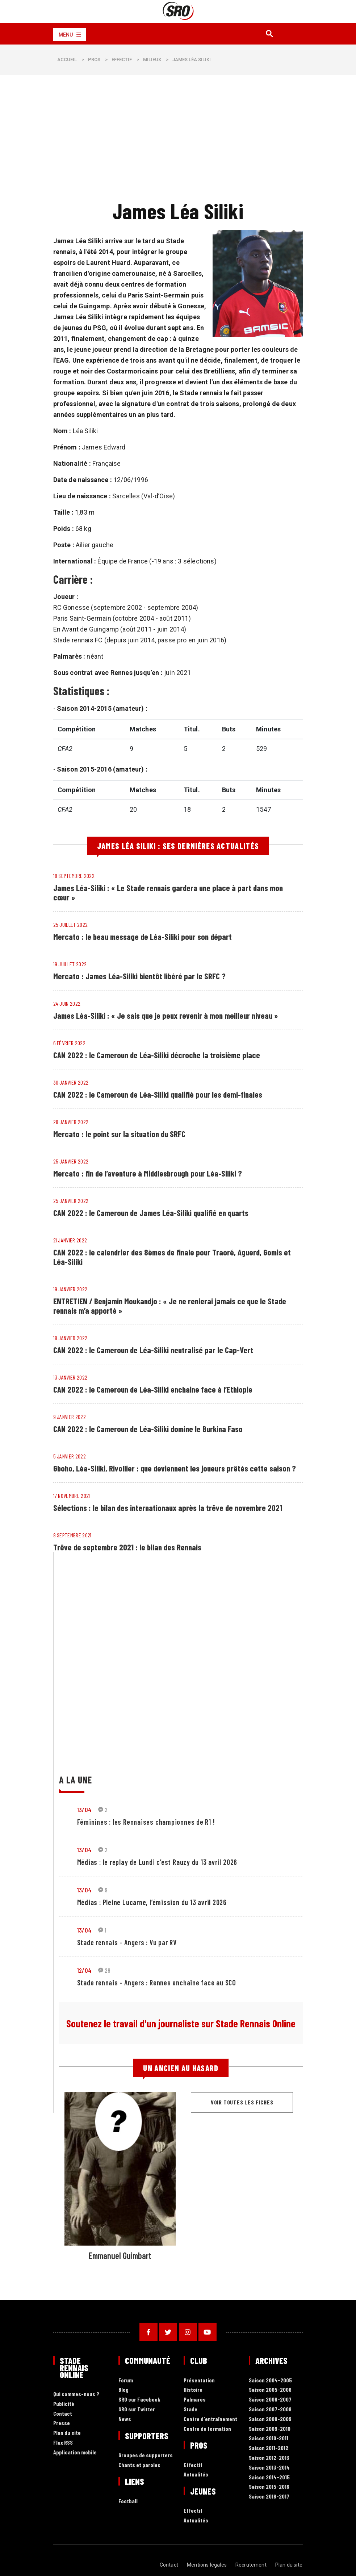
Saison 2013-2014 (269, 2467)
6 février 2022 (69, 1042)
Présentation (199, 2380)
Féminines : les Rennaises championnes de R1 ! (146, 1821)
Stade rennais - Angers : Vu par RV (127, 1942)
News (124, 2419)
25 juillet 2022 (70, 924)
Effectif (122, 59)
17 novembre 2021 (71, 1495)
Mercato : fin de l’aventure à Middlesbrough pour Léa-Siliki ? (149, 1173)
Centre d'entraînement (210, 2419)
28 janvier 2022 (71, 1121)
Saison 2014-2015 (269, 2477)
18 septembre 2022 (74, 875)
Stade (190, 2409)
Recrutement (251, 2565)
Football (128, 2501)
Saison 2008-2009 (270, 2419)
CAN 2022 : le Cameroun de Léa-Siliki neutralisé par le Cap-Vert (154, 1350)
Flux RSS (63, 2442)
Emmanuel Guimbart (120, 2255)
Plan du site (67, 2433)
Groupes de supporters (145, 2455)
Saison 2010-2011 (268, 2438)
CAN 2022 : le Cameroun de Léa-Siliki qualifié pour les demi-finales (159, 1094)
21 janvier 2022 (70, 1240)
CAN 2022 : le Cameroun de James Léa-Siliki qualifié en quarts (152, 1213)
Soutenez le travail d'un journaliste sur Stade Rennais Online (181, 2023)
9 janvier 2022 (69, 1416)
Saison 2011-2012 (268, 2448)
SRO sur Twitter (136, 2409)
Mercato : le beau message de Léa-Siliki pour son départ (143, 937)
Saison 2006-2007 (270, 2399)
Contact (62, 2413)
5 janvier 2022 (69, 1456)
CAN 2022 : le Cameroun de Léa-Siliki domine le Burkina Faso (149, 1429)
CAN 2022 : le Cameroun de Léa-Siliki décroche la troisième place (157, 1055)
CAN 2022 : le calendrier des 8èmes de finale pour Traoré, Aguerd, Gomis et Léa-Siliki (172, 1257)
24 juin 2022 (67, 1003)
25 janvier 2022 (71, 1161)
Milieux (152, 59)
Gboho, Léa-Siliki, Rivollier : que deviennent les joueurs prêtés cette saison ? (176, 1468)
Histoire (193, 2389)
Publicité (63, 2404)
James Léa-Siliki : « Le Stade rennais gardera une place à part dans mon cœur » (169, 892)
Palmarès (195, 2399)
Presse (61, 2423)
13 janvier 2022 (70, 1377)
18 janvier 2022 (70, 1337)
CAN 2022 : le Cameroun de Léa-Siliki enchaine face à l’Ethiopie (154, 1389)
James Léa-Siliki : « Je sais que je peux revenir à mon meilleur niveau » (167, 1015)
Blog (123, 2389)
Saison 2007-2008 (270, 2409)
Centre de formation (207, 2429)
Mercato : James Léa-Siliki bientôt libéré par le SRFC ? (140, 976)
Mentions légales (207, 2565)
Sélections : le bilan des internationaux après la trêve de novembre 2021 (169, 1508)
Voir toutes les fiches (242, 2102)
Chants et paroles (139, 2465)
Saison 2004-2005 (270, 2380)
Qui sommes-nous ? (76, 2394)
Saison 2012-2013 (269, 2457)
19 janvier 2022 (70, 1288)
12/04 (84, 1970)
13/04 (84, 1809)
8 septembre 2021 (72, 1535)
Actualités (196, 2474)
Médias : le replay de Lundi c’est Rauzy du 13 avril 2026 (157, 1862)
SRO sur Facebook (139, 2399)
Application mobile (75, 2452)
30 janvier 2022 (71, 1082)
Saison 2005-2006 (270, 2389)
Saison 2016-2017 (269, 2496)
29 (104, 1970)
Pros (94, 59)
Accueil (67, 59)
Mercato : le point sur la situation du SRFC (120, 1134)
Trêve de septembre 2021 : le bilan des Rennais (128, 1547)
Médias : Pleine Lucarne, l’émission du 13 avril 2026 (152, 1902)
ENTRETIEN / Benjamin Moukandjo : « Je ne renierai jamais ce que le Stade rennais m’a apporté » (171, 1306)
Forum (125, 2380)
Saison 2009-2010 (269, 2429)
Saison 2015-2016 (269, 2486)
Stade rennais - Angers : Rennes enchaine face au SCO (156, 1982)
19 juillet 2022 (70, 963)
